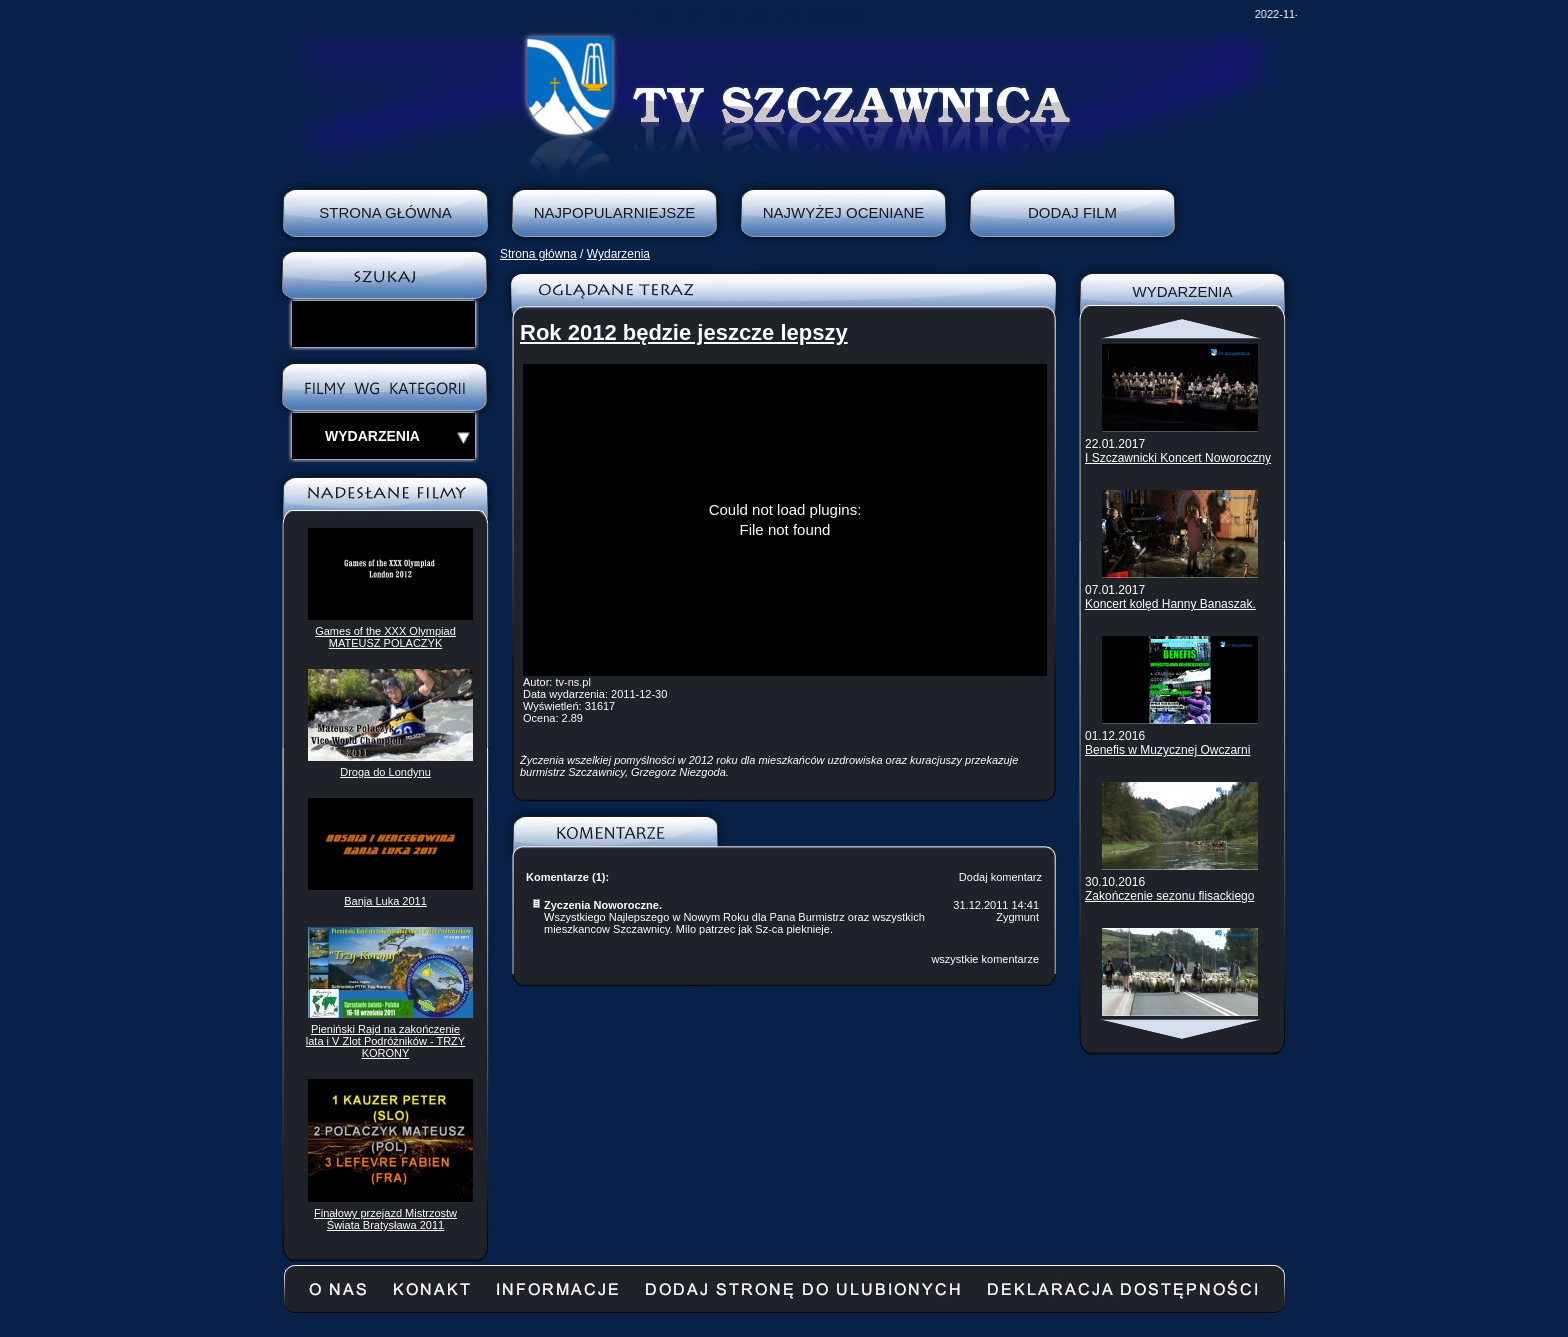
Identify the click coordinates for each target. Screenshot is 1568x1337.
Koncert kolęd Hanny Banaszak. (1170, 604)
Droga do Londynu (385, 772)
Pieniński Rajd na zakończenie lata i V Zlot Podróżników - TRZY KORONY (385, 1041)
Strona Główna (385, 212)
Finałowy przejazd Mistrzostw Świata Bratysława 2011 (385, 1219)
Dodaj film (1072, 212)
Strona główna (538, 254)
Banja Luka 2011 (385, 901)
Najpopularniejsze (615, 212)
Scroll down (1182, 1029)
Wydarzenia (618, 254)
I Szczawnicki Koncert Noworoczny (1178, 458)
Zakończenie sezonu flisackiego (1169, 896)
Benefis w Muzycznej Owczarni (1167, 750)
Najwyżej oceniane (844, 212)
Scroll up (1182, 329)
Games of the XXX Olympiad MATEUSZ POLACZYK (385, 637)
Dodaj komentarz (1000, 877)
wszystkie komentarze (985, 959)
